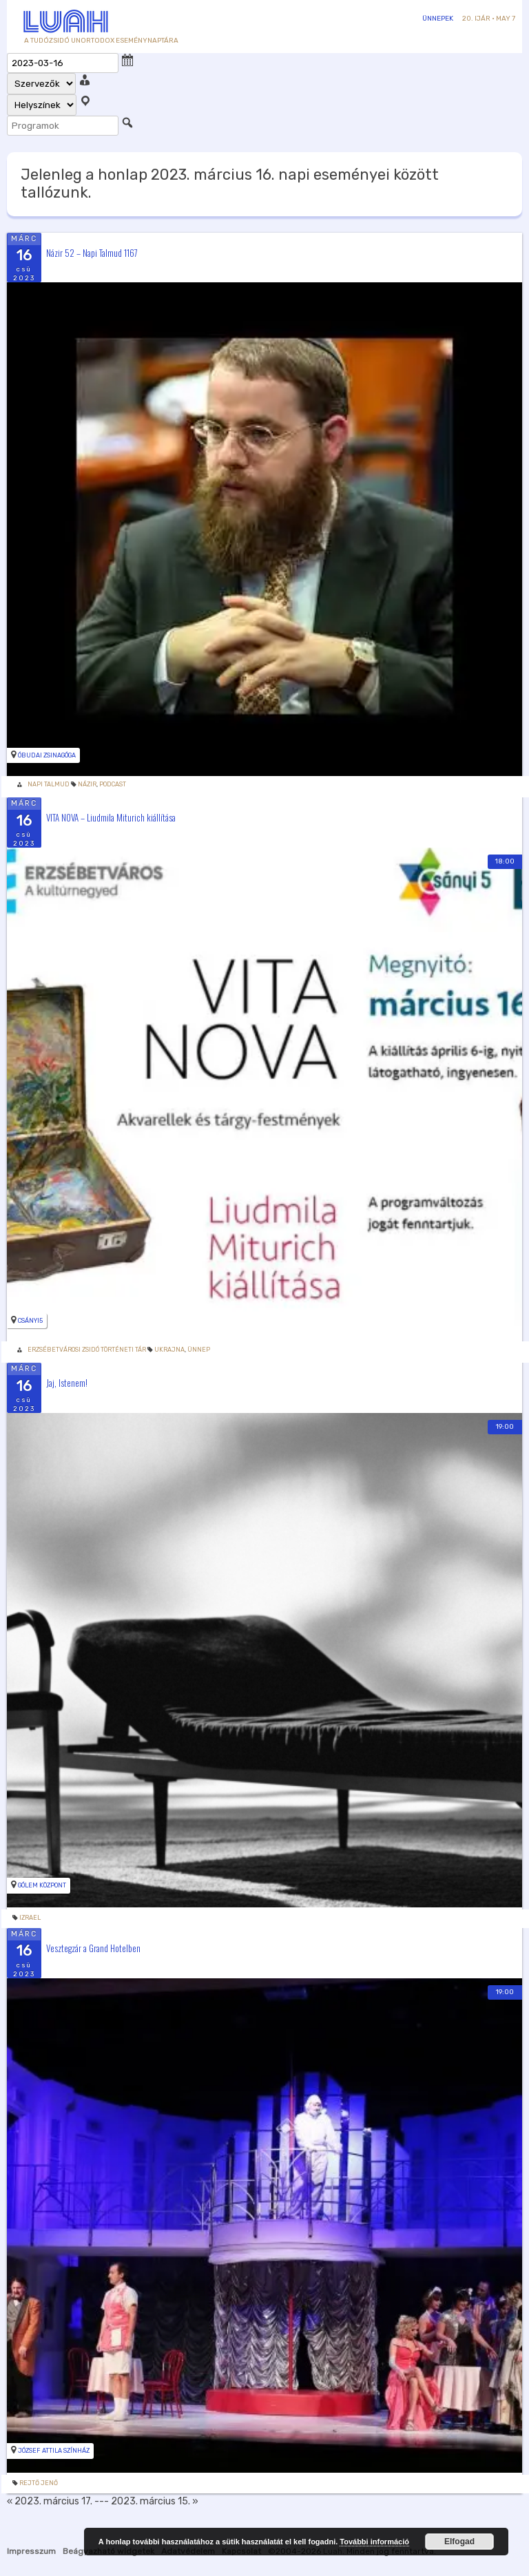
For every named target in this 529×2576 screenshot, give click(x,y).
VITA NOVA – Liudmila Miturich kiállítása (111, 817)
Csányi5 (30, 1320)
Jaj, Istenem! (66, 1383)
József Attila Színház (54, 2450)
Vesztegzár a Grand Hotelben (93, 1947)
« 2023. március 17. (49, 2501)
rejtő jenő (38, 2483)
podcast (112, 784)
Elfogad (459, 2541)
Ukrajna (169, 1349)
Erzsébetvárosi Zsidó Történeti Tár (87, 1349)
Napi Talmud (49, 784)
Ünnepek (437, 18)
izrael (30, 1917)
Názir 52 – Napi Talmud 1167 (92, 252)
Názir (87, 784)
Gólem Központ (42, 1885)
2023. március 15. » (154, 2501)
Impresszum (31, 2551)
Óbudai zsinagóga (47, 755)
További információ (374, 2541)
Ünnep (198, 1349)
